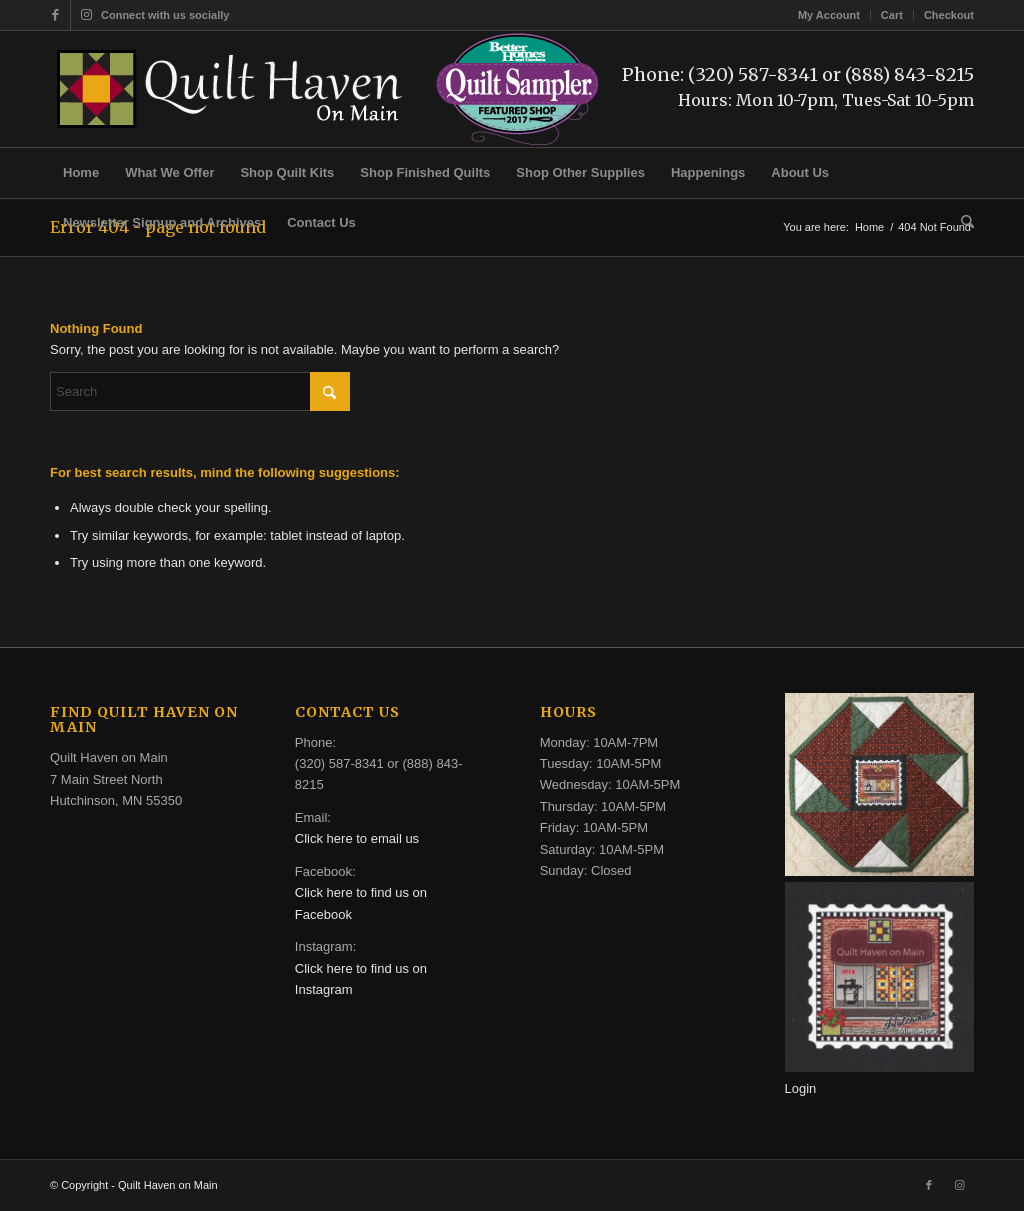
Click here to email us (357, 838)
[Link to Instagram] (86, 15)
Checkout (949, 15)
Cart (892, 15)
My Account (829, 15)
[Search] (961, 223)
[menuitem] (829, 15)
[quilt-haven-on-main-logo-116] (231, 89)
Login (801, 1088)
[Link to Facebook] (55, 15)
